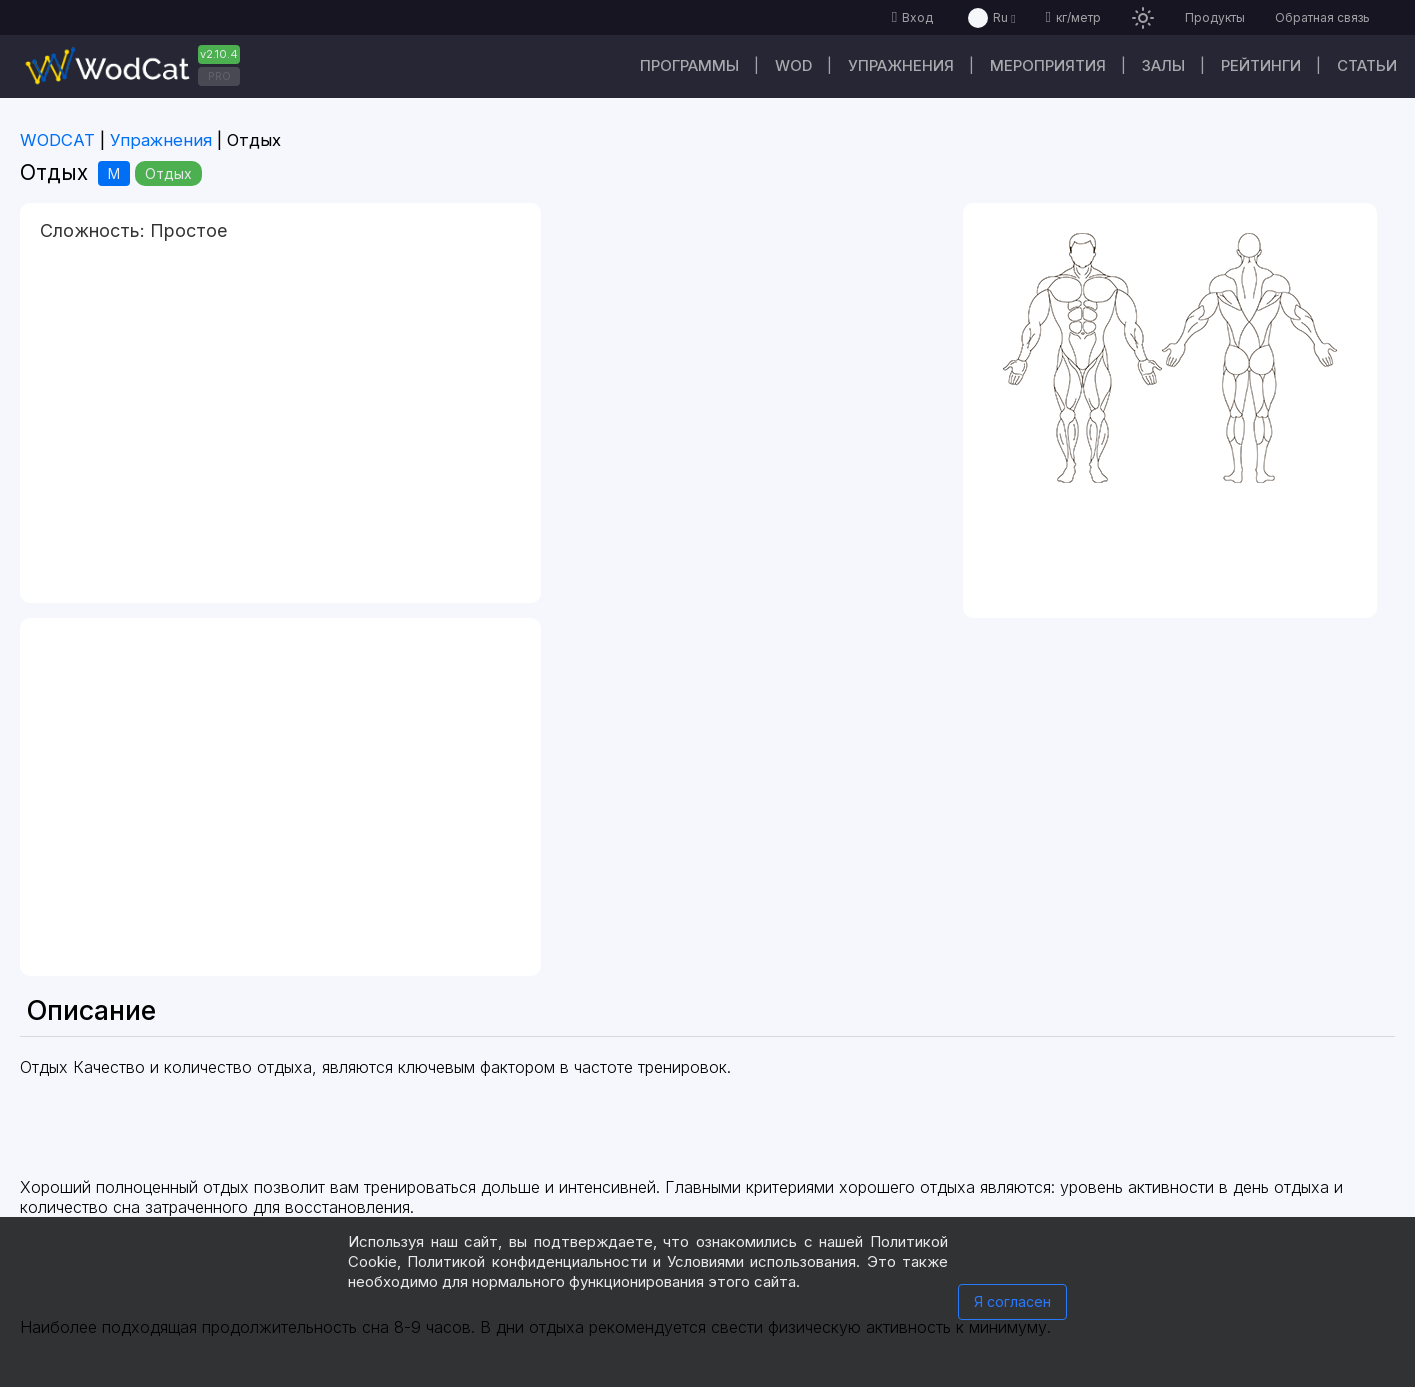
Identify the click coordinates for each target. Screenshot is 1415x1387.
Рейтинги (1261, 65)
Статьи (1367, 65)
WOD (793, 65)
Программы (689, 65)
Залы (1163, 65)
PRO (219, 76)
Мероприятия (1048, 65)
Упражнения (901, 65)
